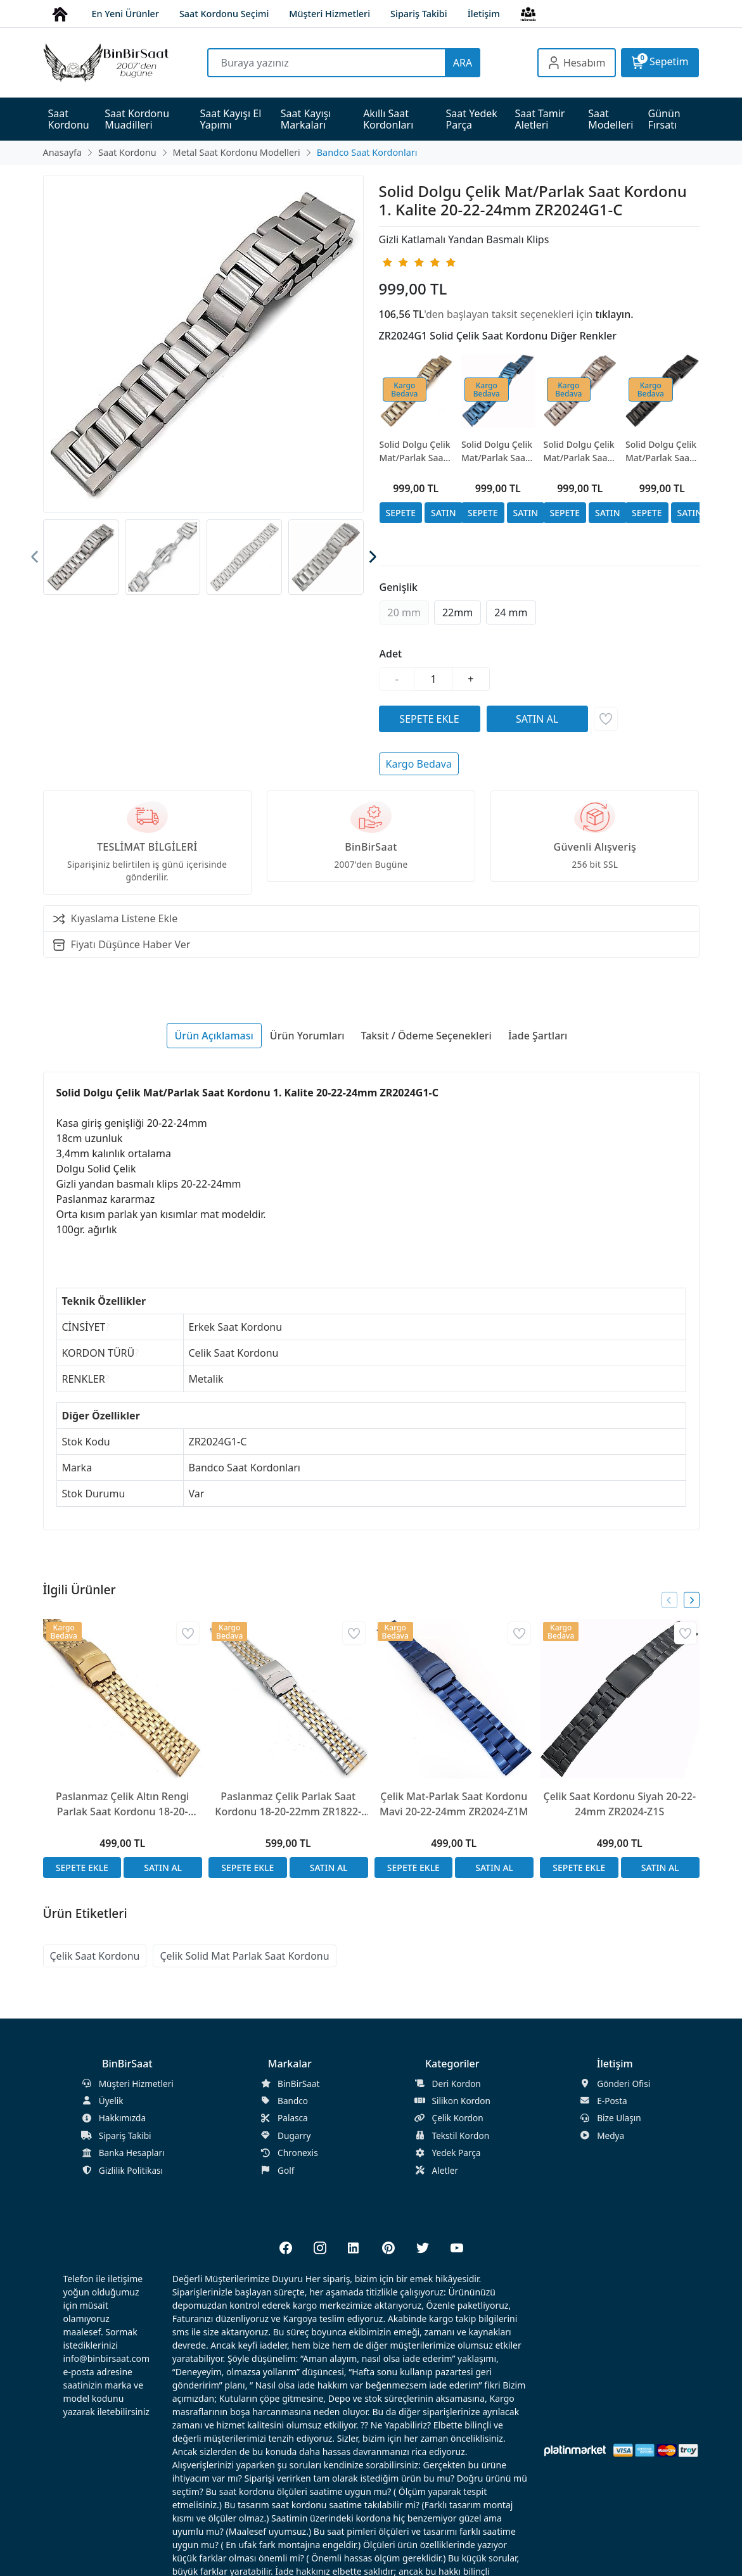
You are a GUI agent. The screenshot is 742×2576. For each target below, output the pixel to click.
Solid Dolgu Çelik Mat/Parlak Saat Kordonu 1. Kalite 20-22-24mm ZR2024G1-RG (580, 451)
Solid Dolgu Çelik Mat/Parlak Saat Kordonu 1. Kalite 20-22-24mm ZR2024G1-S (661, 451)
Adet (391, 654)
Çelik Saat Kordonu (95, 1956)
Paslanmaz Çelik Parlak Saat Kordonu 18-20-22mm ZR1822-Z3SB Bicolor (288, 1804)
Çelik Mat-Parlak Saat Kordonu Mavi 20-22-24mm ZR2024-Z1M (454, 1803)
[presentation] (35, 557)
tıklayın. (615, 314)
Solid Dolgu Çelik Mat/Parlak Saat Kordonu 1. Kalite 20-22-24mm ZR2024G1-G (416, 451)
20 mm (404, 612)
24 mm (510, 612)
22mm (457, 612)
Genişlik (399, 587)
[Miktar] (433, 679)
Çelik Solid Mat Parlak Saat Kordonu (244, 1956)
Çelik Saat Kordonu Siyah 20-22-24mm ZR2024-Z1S (619, 1803)
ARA (462, 63)
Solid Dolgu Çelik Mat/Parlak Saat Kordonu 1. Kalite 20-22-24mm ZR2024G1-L (497, 451)
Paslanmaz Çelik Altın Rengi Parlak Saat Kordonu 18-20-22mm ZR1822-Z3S (122, 1804)
